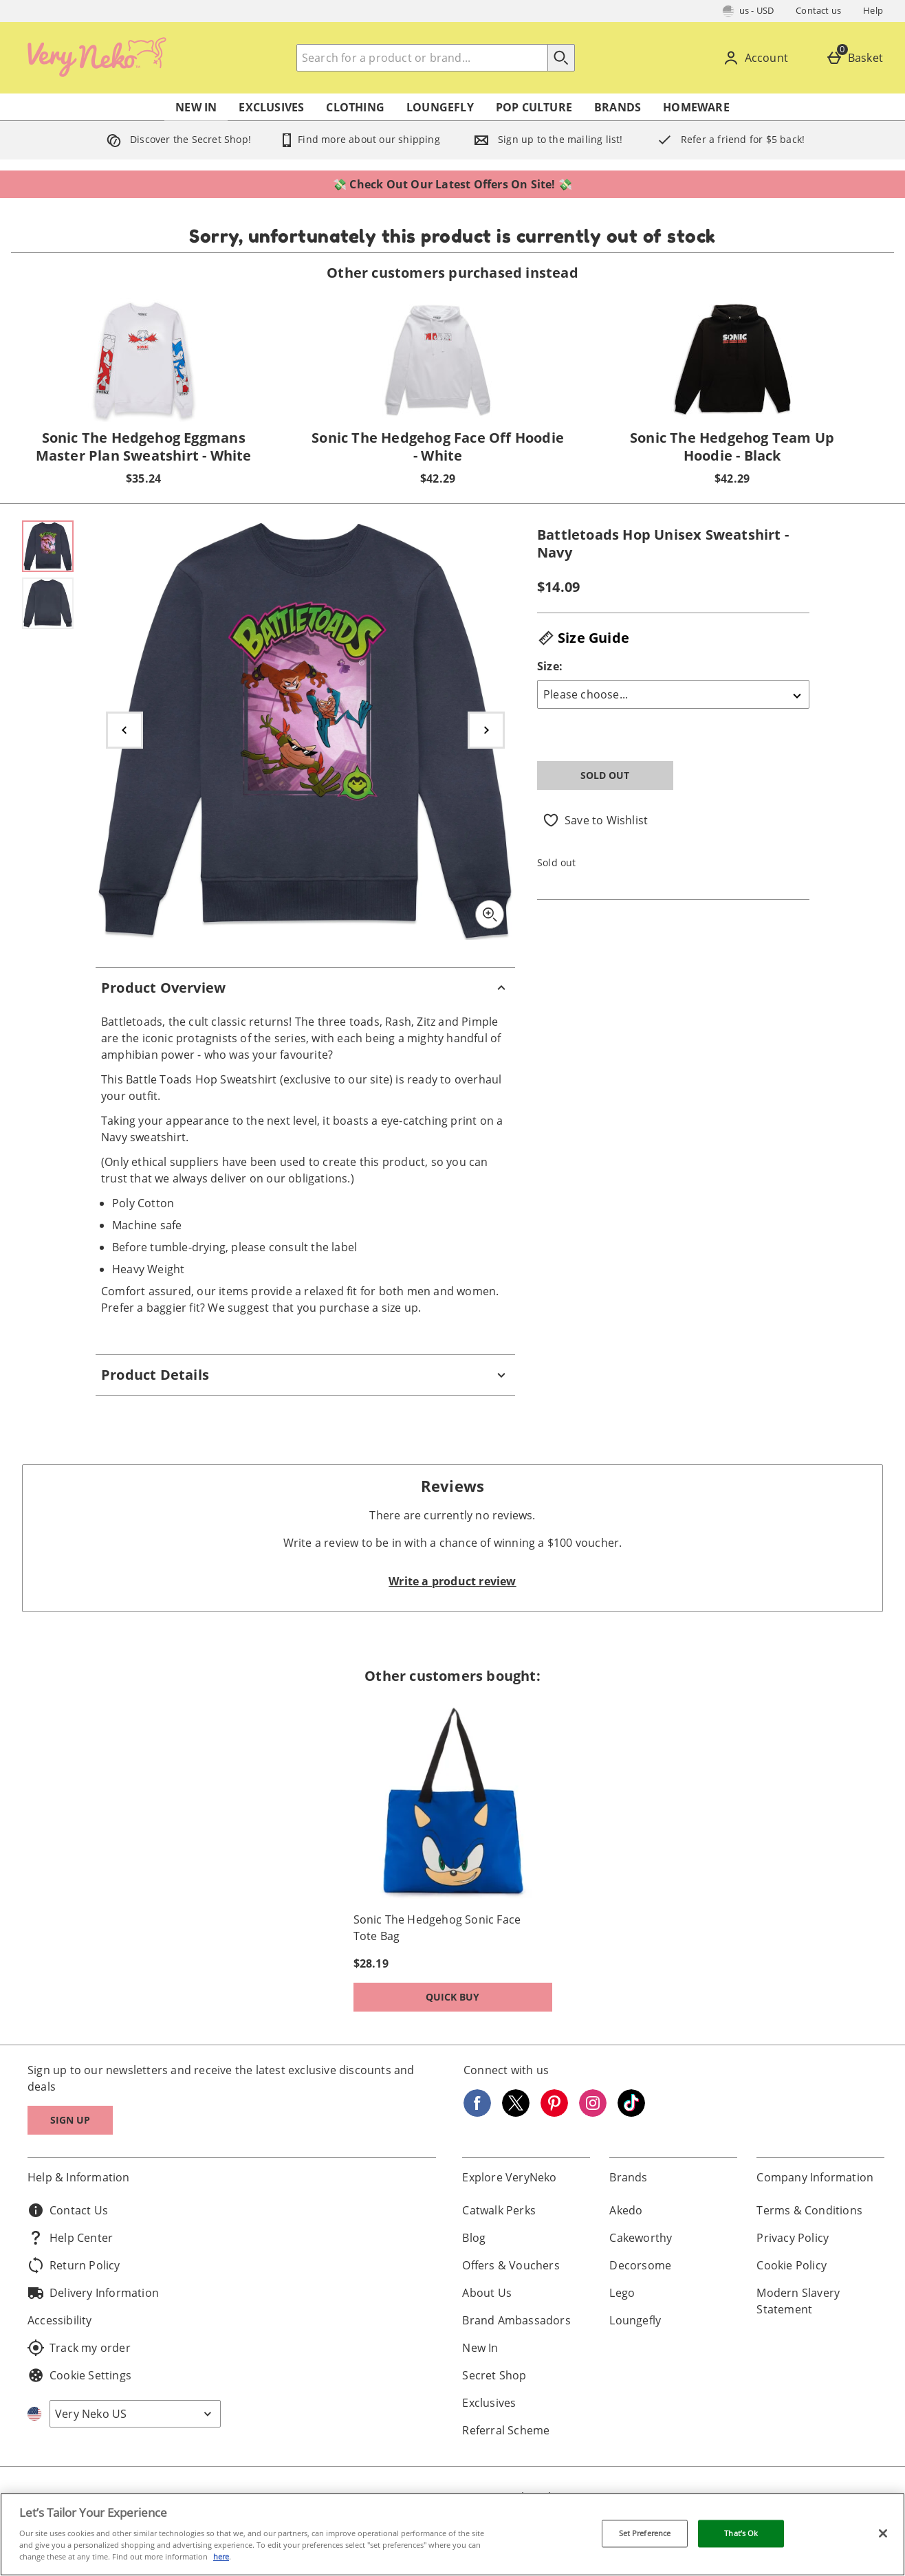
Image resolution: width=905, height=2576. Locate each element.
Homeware (696, 107)
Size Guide (583, 637)
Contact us (818, 10)
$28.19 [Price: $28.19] (371, 1963)
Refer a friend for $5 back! (728, 139)
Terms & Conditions (809, 2210)
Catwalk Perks (499, 2210)
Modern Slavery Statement (798, 2301)
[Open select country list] (135, 2414)
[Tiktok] (631, 2112)
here (221, 2556)
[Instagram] (593, 2112)
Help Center (70, 2238)
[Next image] (486, 730)
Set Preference (645, 2534)
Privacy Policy (792, 2237)
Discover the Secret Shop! (175, 139)
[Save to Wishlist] (595, 820)
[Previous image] (124, 730)
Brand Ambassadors (516, 2320)
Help (873, 10)
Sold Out (604, 775)
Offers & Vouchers (510, 2265)
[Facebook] (477, 2112)
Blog (474, 2237)
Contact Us (68, 2210)
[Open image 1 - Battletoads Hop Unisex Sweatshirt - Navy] (48, 546)
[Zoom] (489, 914)
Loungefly (440, 107)
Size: (550, 666)
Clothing (355, 107)
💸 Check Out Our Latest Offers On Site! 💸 (452, 184)
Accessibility (60, 2320)
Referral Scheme (505, 2430)
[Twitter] (516, 2112)
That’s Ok (741, 2534)
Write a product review (452, 1581)
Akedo (625, 2210)
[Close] (883, 2533)
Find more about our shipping (359, 139)
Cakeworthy (640, 2237)
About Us (487, 2292)
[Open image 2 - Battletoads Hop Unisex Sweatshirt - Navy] (48, 603)
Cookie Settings (79, 2375)
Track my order (79, 2348)
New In (196, 107)
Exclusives (271, 107)
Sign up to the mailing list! (545, 139)
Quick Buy (479, 2000)
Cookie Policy (791, 2265)
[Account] (758, 58)
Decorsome (640, 2265)
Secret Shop (494, 2375)
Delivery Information (93, 2293)
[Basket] (857, 58)
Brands (617, 107)
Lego (622, 2292)
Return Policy (74, 2265)
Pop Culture (534, 107)
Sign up (70, 2119)
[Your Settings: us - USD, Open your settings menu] (748, 11)
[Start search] (561, 57)
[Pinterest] (554, 2112)
